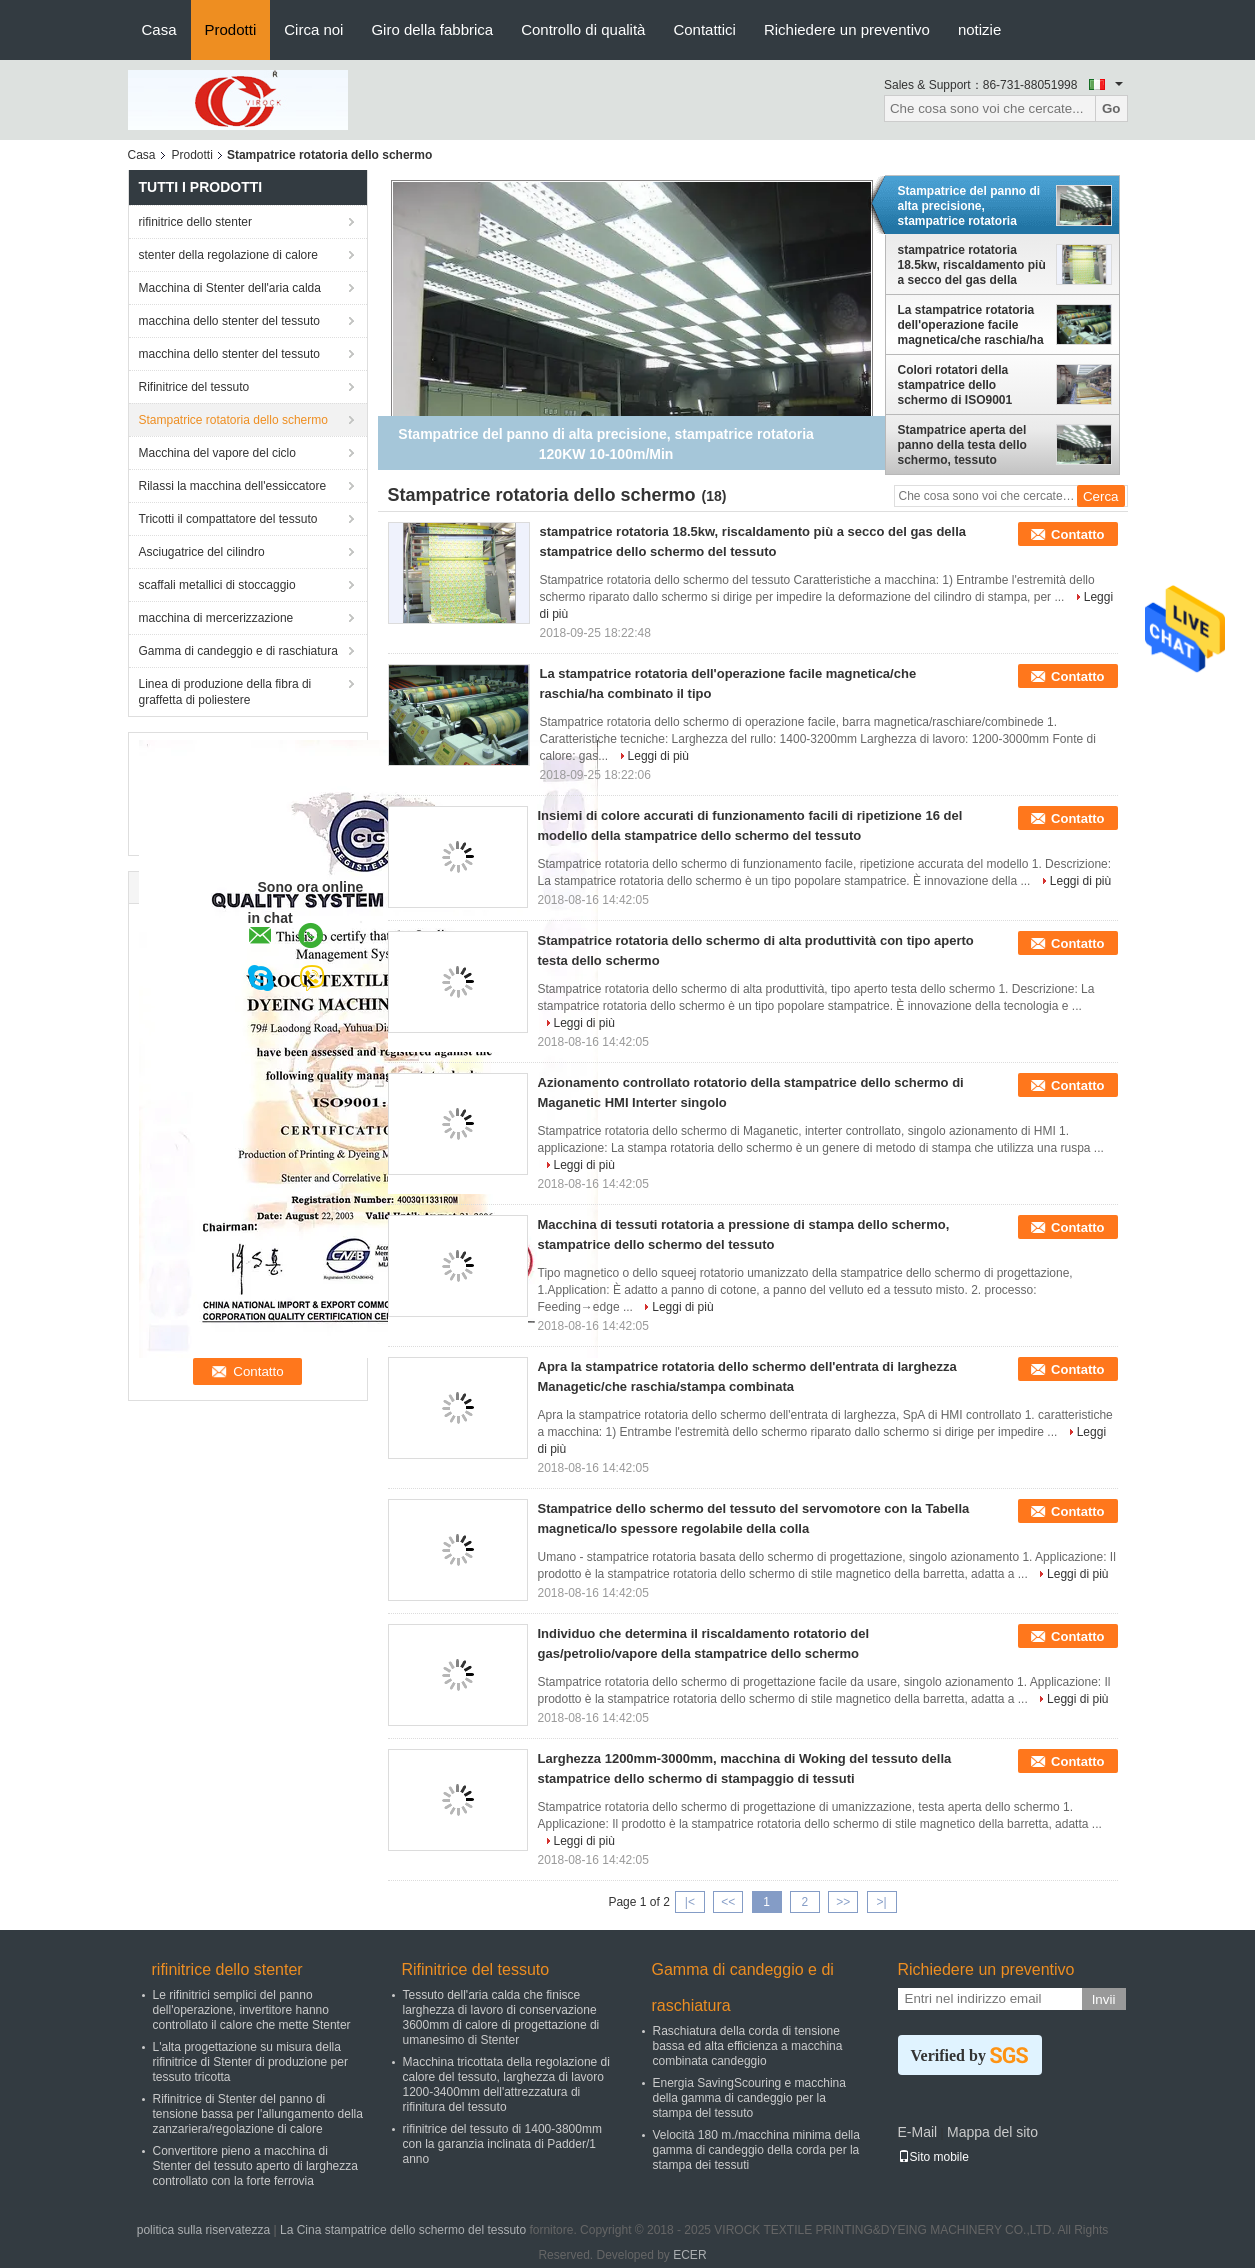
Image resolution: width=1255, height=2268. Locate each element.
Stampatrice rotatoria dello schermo (233, 420)
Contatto (1077, 534)
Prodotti (231, 29)
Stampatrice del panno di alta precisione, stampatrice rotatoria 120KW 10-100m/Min (969, 206)
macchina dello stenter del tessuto (229, 321)
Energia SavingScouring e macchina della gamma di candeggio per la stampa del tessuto (749, 2098)
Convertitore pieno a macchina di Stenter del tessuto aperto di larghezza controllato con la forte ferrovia (255, 2166)
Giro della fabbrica (432, 29)
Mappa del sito (992, 2132)
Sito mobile (933, 2157)
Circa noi (313, 29)
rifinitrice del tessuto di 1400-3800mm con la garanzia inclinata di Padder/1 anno (502, 2144)
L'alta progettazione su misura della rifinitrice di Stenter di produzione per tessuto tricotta (250, 2062)
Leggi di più (658, 756)
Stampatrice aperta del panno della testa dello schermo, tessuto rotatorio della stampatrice (962, 445)
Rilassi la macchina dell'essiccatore (233, 486)
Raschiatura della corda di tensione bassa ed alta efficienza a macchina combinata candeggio (748, 2046)
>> (843, 1902)
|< (690, 1902)
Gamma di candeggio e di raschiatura (238, 651)
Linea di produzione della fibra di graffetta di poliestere (225, 692)
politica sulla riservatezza (203, 2230)
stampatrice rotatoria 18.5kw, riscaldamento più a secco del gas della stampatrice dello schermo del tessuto (972, 265)
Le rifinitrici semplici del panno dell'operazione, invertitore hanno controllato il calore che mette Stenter (252, 2010)
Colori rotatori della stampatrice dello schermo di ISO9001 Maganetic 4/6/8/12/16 (959, 385)
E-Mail (918, 2132)
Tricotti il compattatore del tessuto (228, 519)
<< (728, 1902)
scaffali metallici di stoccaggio (217, 585)
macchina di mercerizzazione (216, 618)
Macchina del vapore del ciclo (217, 453)
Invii (1104, 1999)
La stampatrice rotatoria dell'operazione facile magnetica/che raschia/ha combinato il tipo (971, 325)
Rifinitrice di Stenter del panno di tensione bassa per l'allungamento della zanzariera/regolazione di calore (258, 2114)
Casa (159, 29)
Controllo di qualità (583, 29)
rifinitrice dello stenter (195, 222)
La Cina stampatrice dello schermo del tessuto (403, 2230)
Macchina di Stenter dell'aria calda (230, 288)
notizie (979, 29)
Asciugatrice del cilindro (202, 552)
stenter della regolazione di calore (228, 255)
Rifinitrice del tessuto (194, 387)
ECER (689, 2255)
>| (881, 1902)
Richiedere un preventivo (847, 29)
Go (1111, 108)
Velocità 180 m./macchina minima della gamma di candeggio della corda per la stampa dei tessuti (756, 2150)
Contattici (704, 29)
